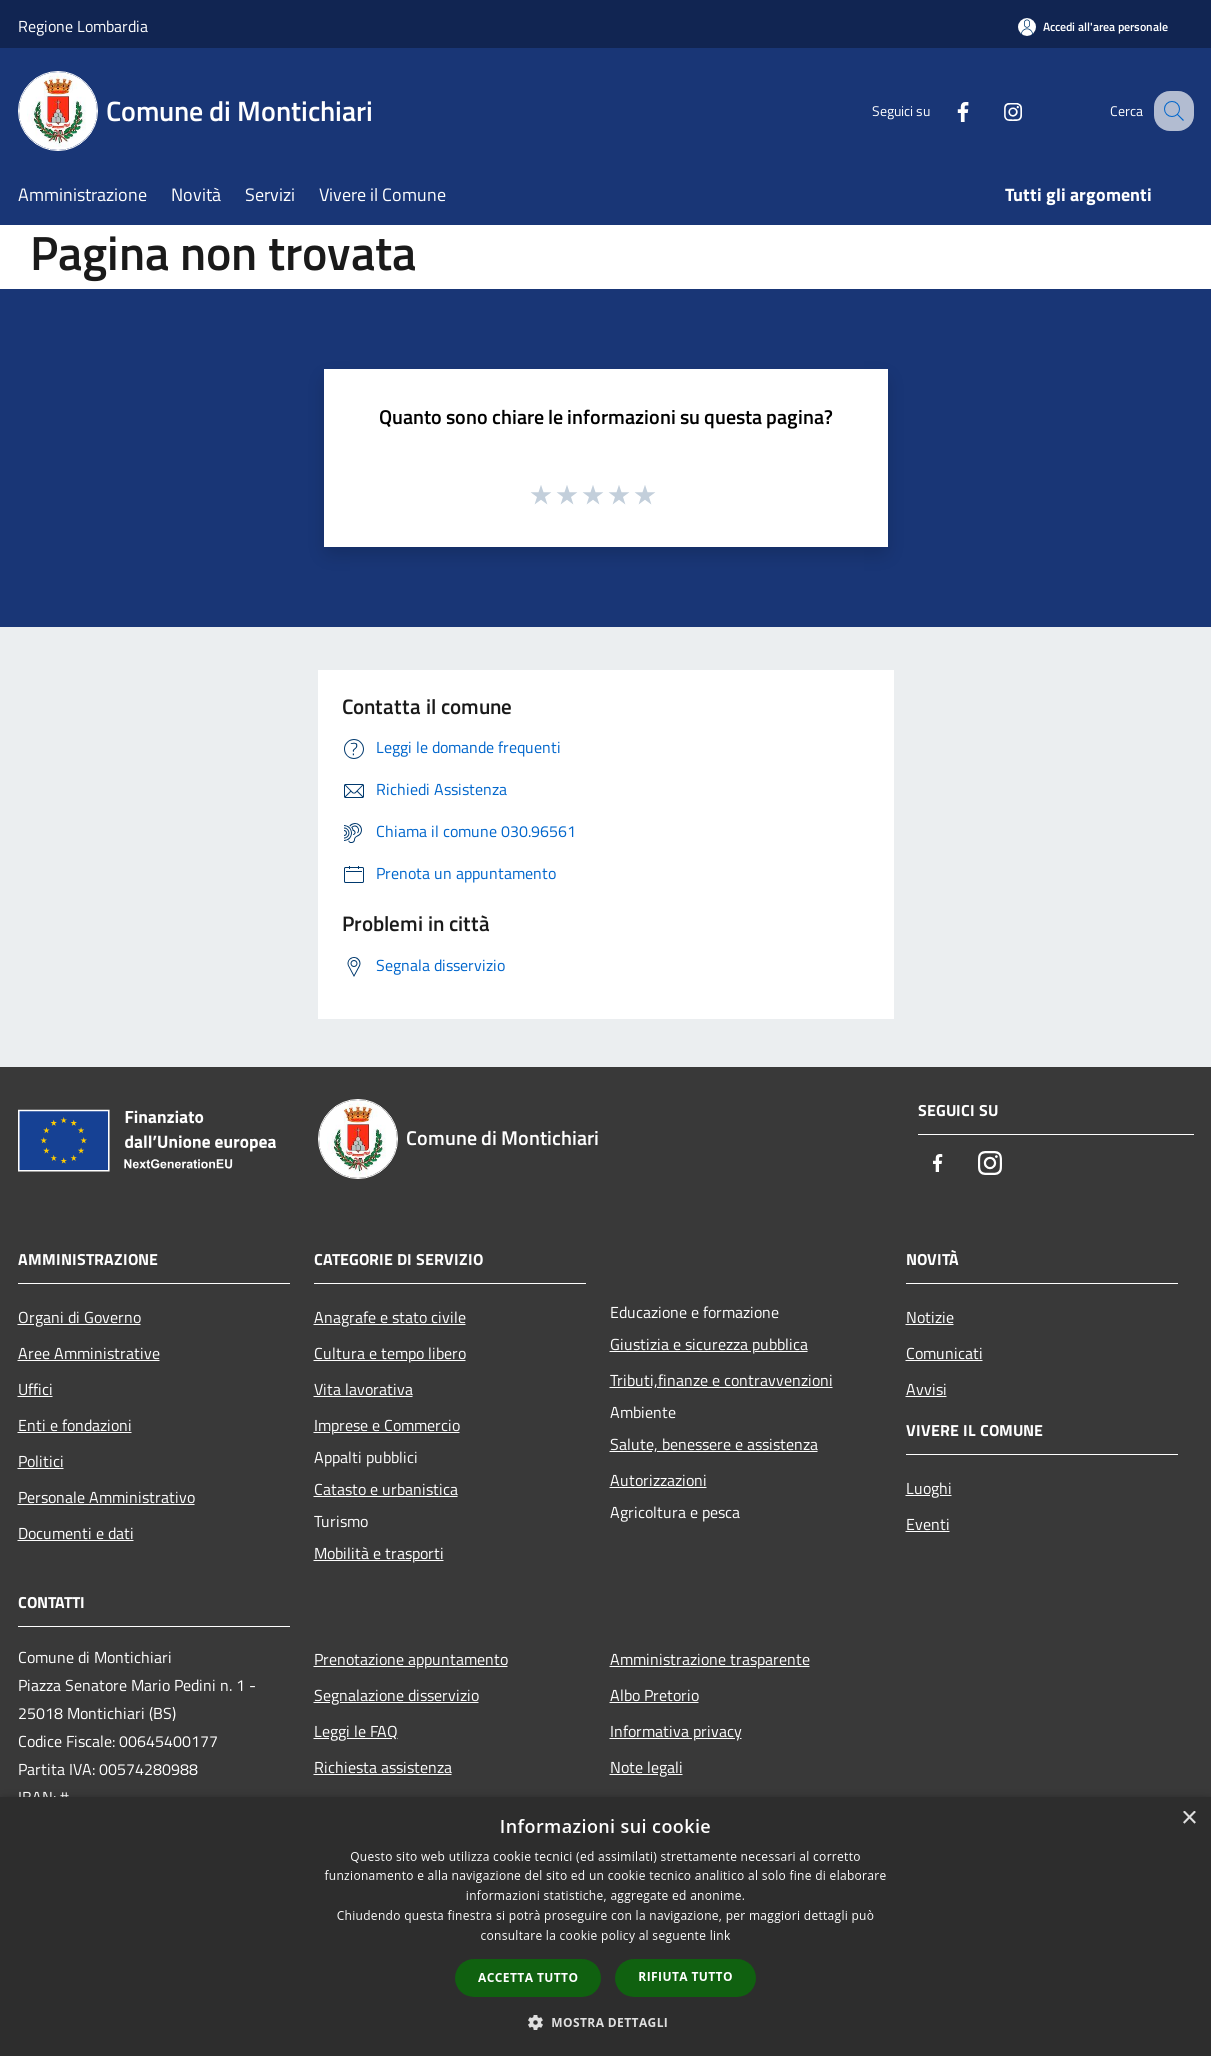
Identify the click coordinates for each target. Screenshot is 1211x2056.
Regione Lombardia (83, 26)
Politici (41, 1461)
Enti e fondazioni (75, 1425)
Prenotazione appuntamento (411, 1659)
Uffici (35, 1389)
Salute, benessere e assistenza (714, 1444)
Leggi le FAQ (356, 1731)
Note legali (646, 1767)
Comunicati (944, 1353)
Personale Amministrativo (106, 1497)
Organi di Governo (79, 1317)
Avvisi (926, 1389)
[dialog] (605, 1926)
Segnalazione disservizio (396, 1695)
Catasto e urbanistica (386, 1489)
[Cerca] (1170, 111)
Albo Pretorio (654, 1695)
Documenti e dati (76, 1533)
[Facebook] (942, 110)
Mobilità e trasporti (379, 1553)
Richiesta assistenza (383, 1767)
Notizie (930, 1317)
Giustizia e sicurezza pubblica (709, 1344)
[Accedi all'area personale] (1093, 26)
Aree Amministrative (89, 1353)
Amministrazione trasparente (710, 1659)
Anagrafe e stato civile (390, 1317)
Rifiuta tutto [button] (685, 1976)
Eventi (928, 1524)
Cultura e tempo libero (390, 1353)
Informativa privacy (676, 1731)
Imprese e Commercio (387, 1425)
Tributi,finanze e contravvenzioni (721, 1380)
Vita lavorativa (363, 1389)
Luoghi (929, 1488)
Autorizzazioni (658, 1480)
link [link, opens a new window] (720, 1935)
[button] (606, 2022)
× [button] (1188, 1818)
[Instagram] (992, 110)
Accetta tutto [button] (528, 1977)
